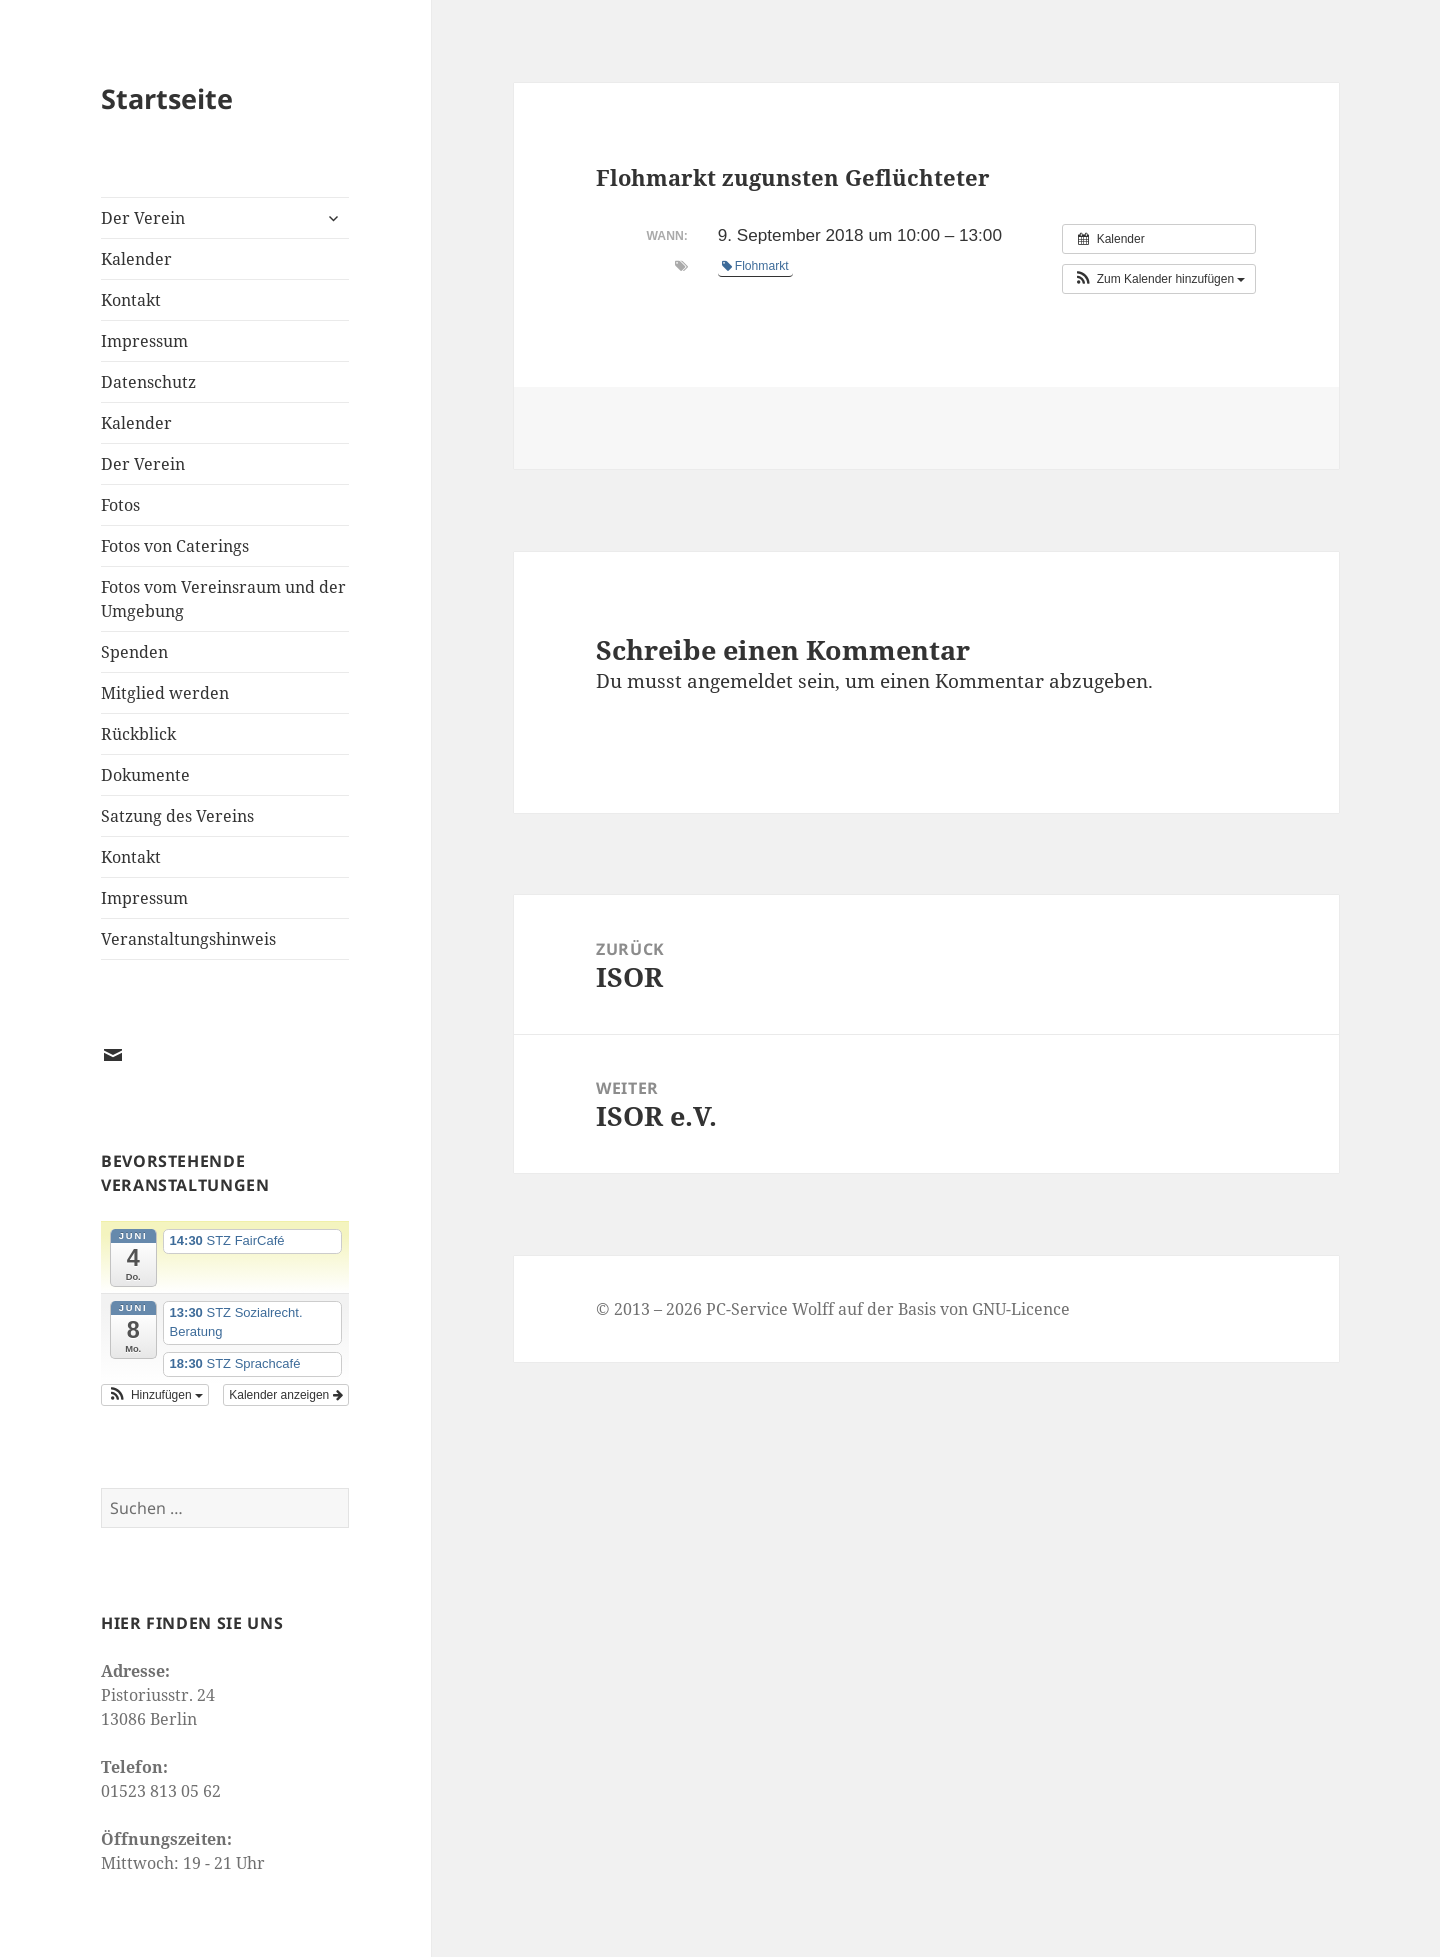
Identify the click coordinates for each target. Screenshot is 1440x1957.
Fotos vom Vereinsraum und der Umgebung (223, 599)
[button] (155, 1395)
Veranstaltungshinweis (188, 939)
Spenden (134, 652)
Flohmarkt (755, 266)
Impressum (144, 341)
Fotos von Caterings (175, 546)
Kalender (136, 259)
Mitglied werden (165, 693)
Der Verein (143, 218)
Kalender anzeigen (285, 1395)
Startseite (167, 98)
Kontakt (131, 300)
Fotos (120, 505)
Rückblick (138, 734)
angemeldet (740, 681)
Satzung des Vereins (177, 816)
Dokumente (145, 775)
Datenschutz (148, 382)
